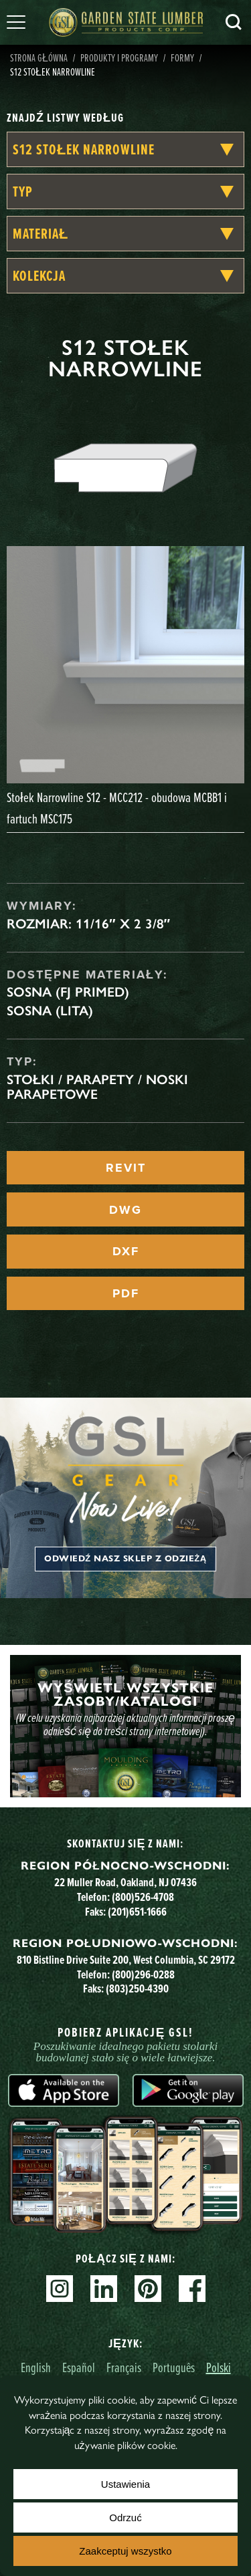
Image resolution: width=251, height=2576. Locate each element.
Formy (182, 57)
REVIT (126, 1167)
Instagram (59, 2288)
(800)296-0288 (143, 1974)
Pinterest (148, 2288)
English (36, 2367)
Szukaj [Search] (233, 22)
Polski (218, 2367)
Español (78, 2367)
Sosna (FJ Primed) (68, 992)
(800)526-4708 (143, 1897)
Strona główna (39, 57)
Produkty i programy (119, 57)
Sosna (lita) (50, 1011)
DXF (125, 1251)
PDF (125, 1293)
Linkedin (103, 2288)
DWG (125, 1209)
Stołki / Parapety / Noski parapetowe (97, 1086)
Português (174, 2367)
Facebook (192, 2288)
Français (123, 2367)
